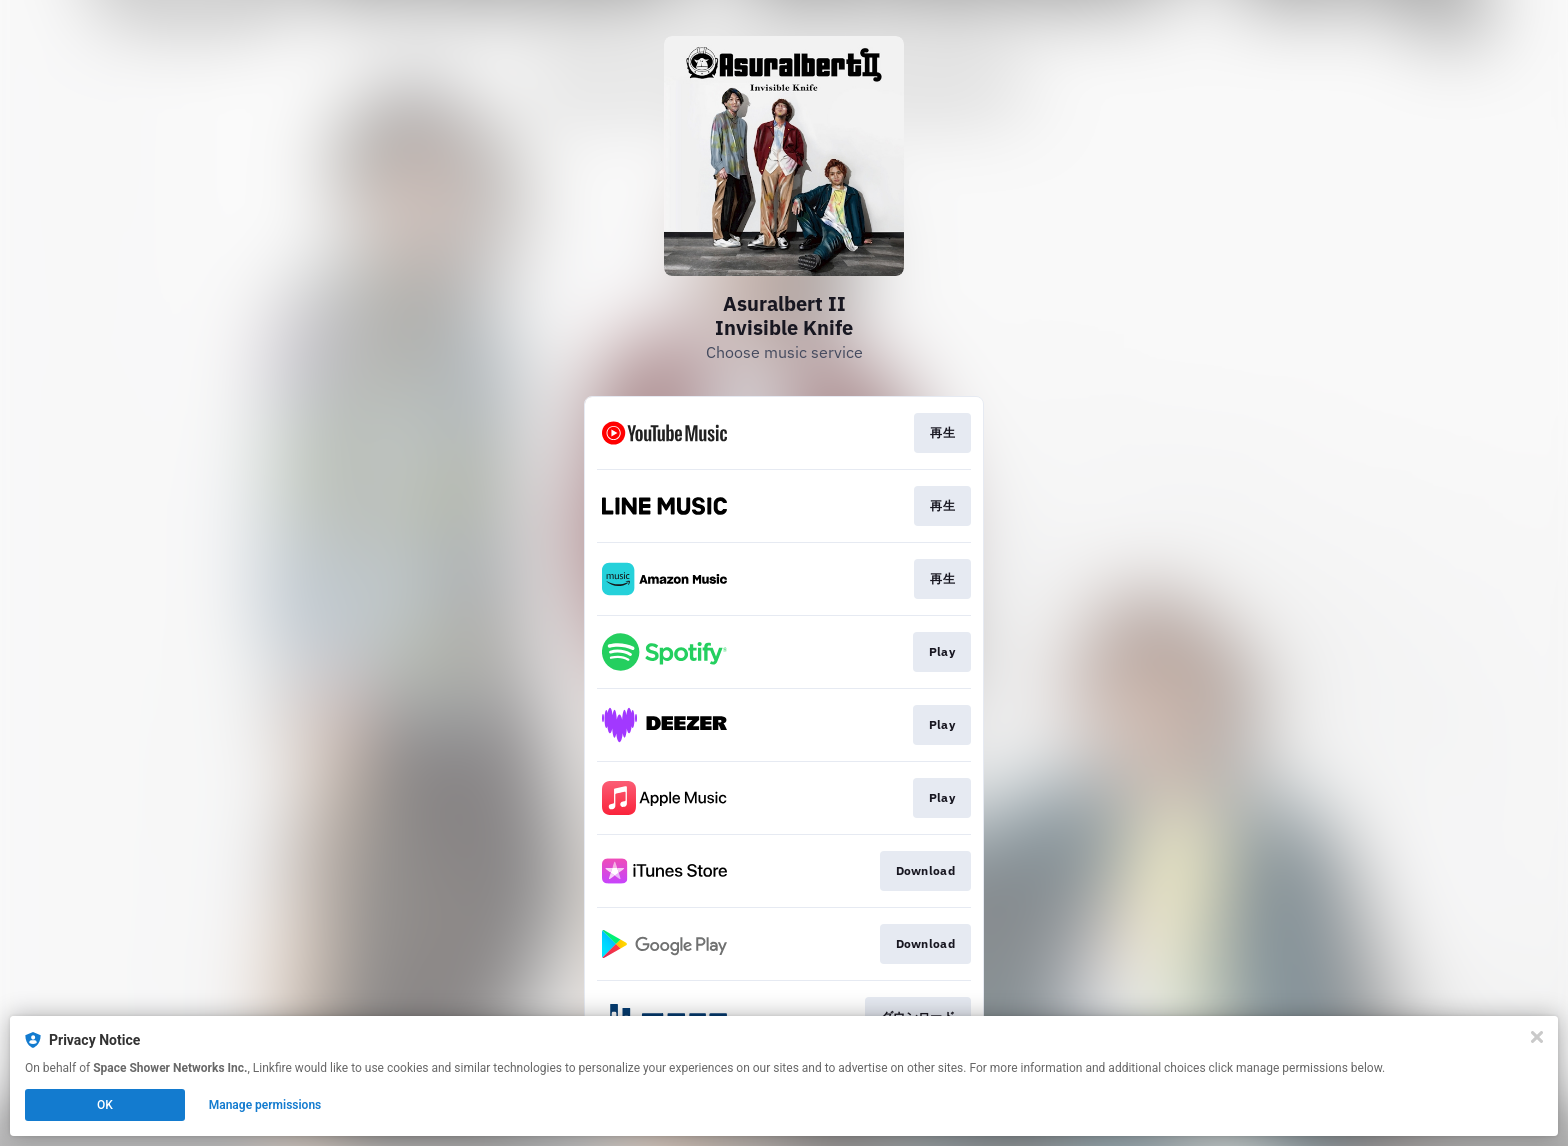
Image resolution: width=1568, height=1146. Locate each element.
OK (105, 1105)
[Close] (1537, 1037)
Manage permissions (265, 1105)
